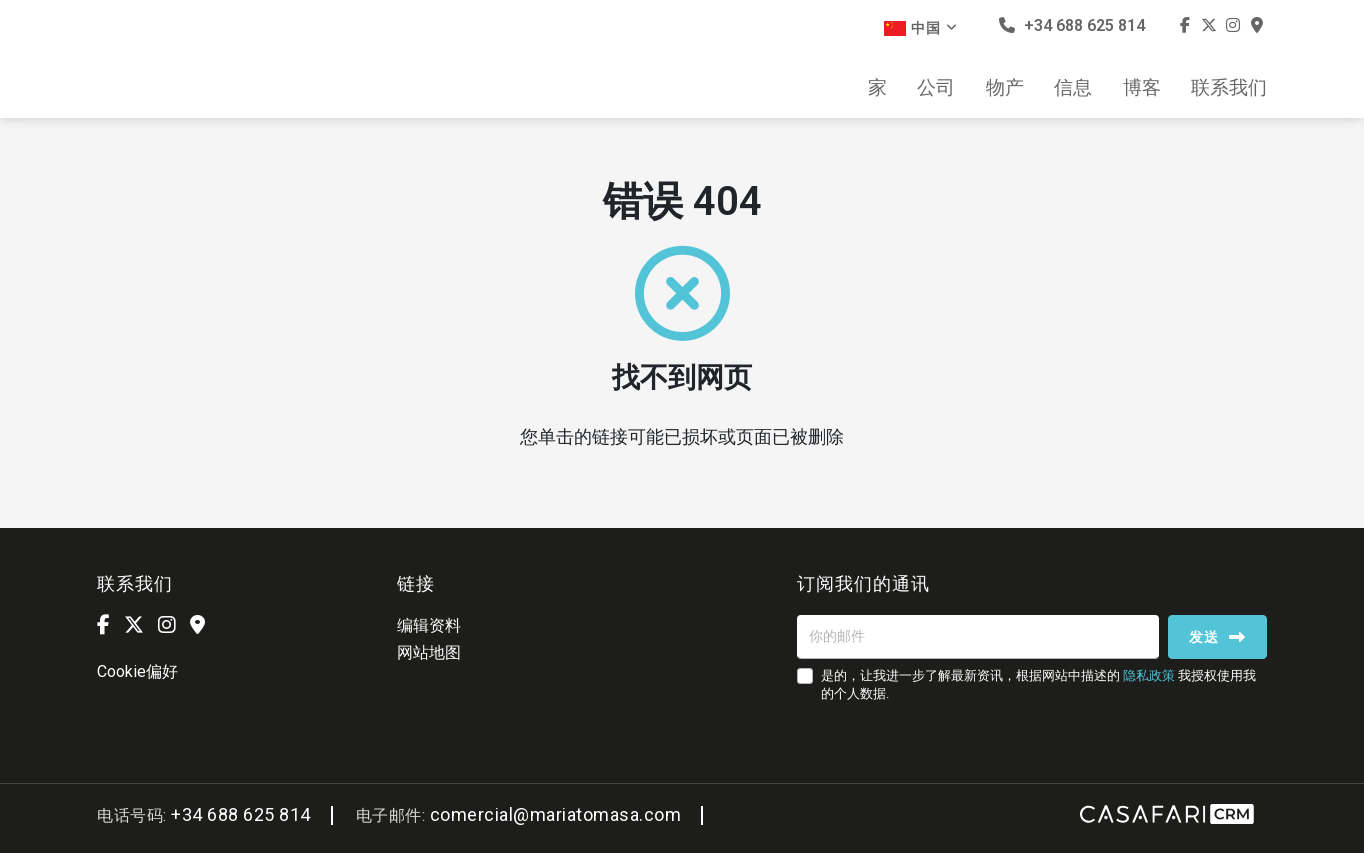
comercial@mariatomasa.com (556, 814)
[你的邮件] (978, 637)
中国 (921, 28)
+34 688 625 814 (1072, 25)
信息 (1073, 88)
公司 (936, 88)
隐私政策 (1149, 675)
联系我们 (1229, 88)
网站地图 (429, 652)
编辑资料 (429, 625)
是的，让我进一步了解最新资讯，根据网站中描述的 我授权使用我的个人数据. (1038, 684)
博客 (1142, 88)
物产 (1005, 88)
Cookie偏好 (137, 671)
